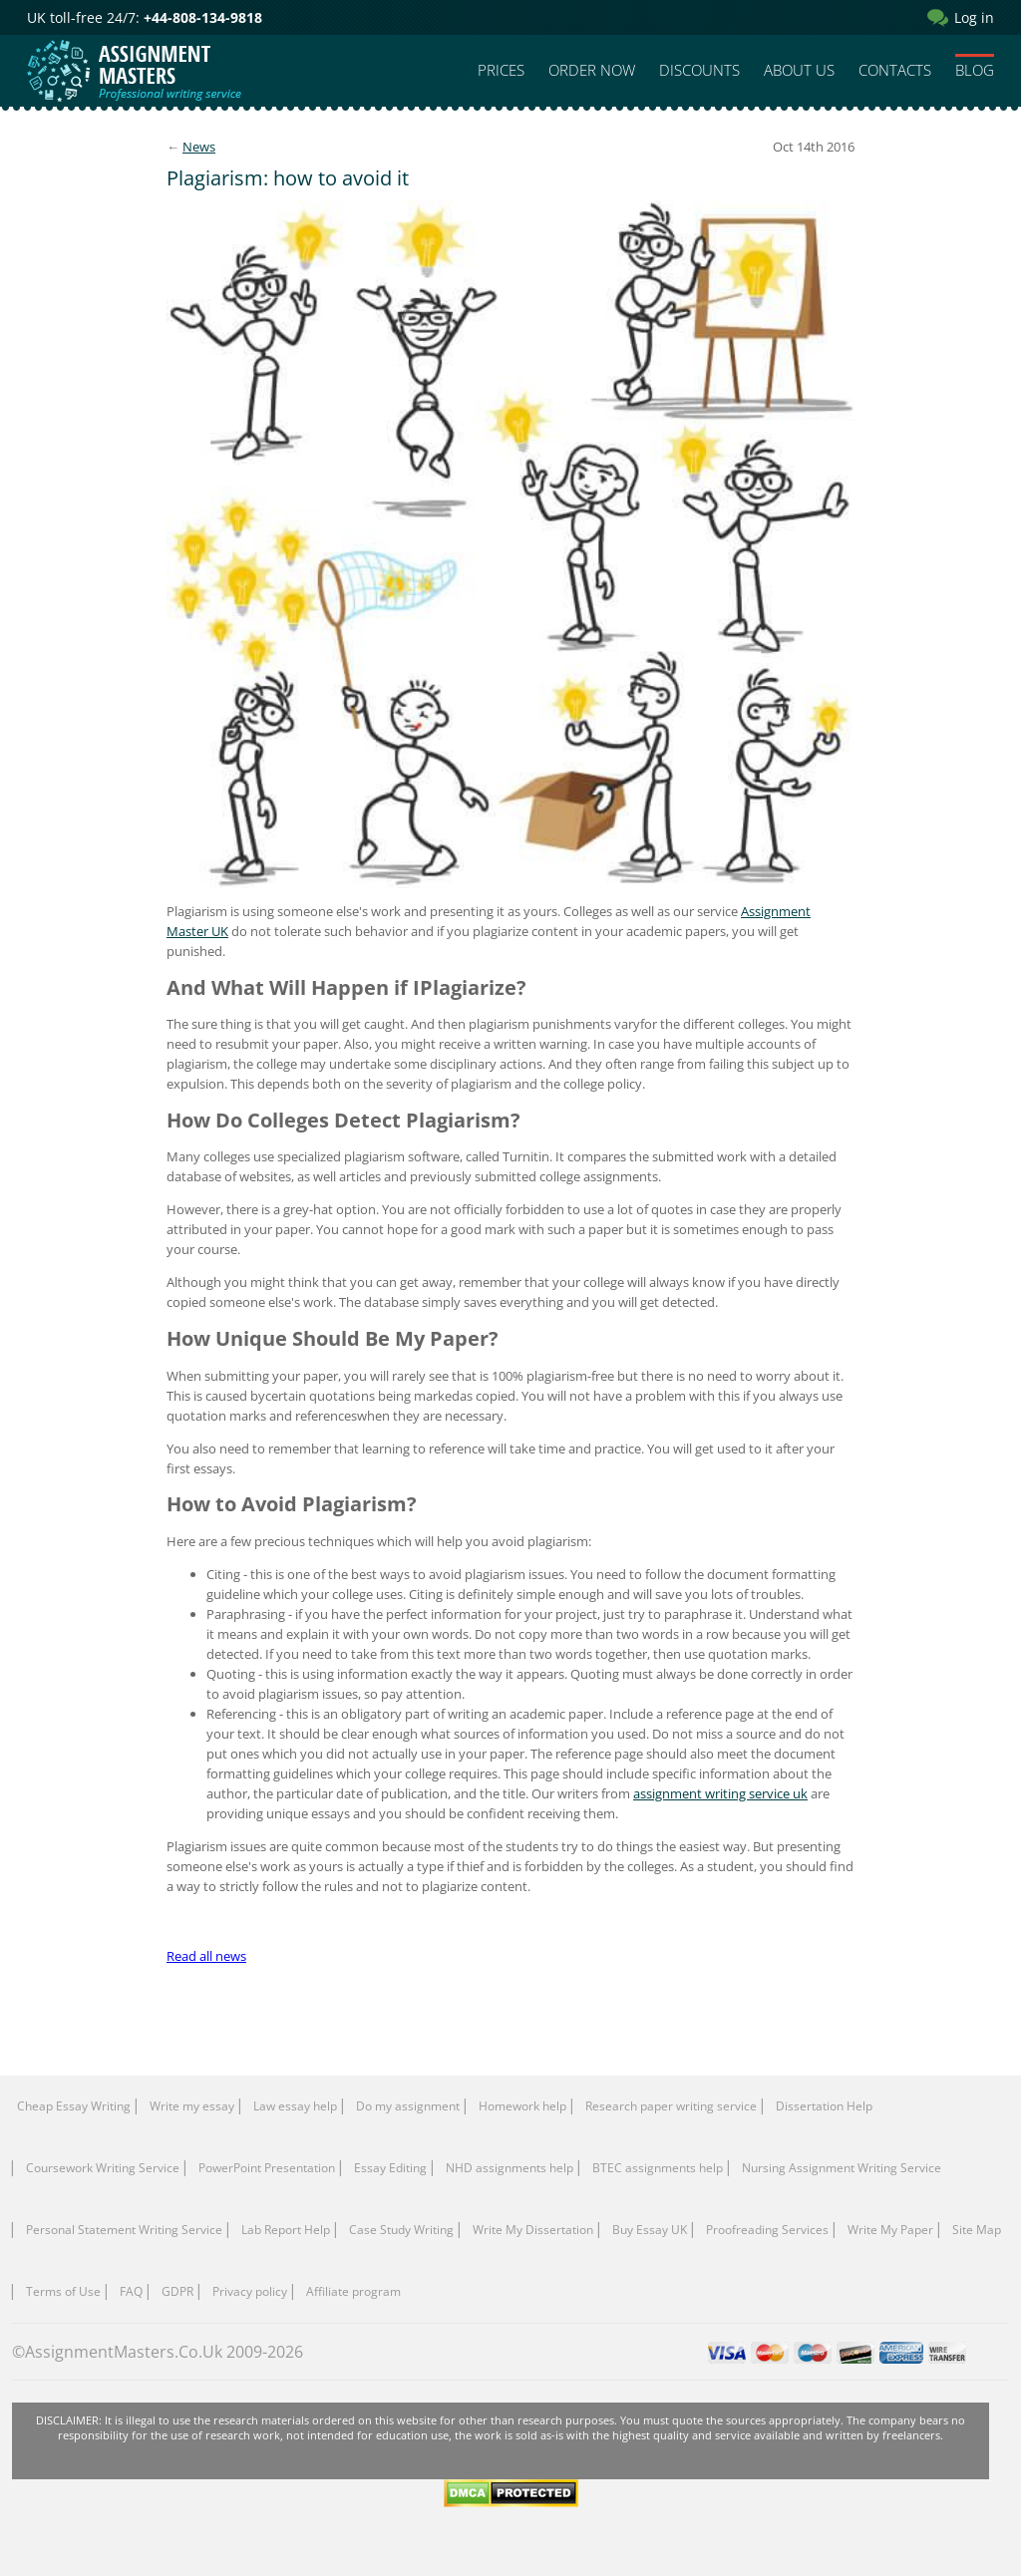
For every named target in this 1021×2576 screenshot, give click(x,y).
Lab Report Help (285, 2229)
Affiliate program (353, 2291)
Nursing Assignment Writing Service (841, 2167)
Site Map (976, 2229)
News (198, 147)
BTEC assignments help (657, 2167)
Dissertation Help (824, 2105)
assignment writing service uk (720, 1793)
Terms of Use (63, 2291)
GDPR (177, 2291)
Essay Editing (390, 2167)
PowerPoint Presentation (266, 2167)
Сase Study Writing (401, 2229)
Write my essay (192, 2105)
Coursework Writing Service (102, 2167)
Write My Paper (890, 2229)
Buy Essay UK (649, 2229)
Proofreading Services (767, 2229)
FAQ (131, 2291)
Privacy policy (249, 2291)
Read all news (206, 1956)
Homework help (522, 2105)
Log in (974, 17)
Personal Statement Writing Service (124, 2229)
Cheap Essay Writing (74, 2105)
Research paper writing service (671, 2105)
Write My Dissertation (533, 2229)
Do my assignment (408, 2105)
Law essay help (295, 2105)
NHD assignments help (509, 2167)
